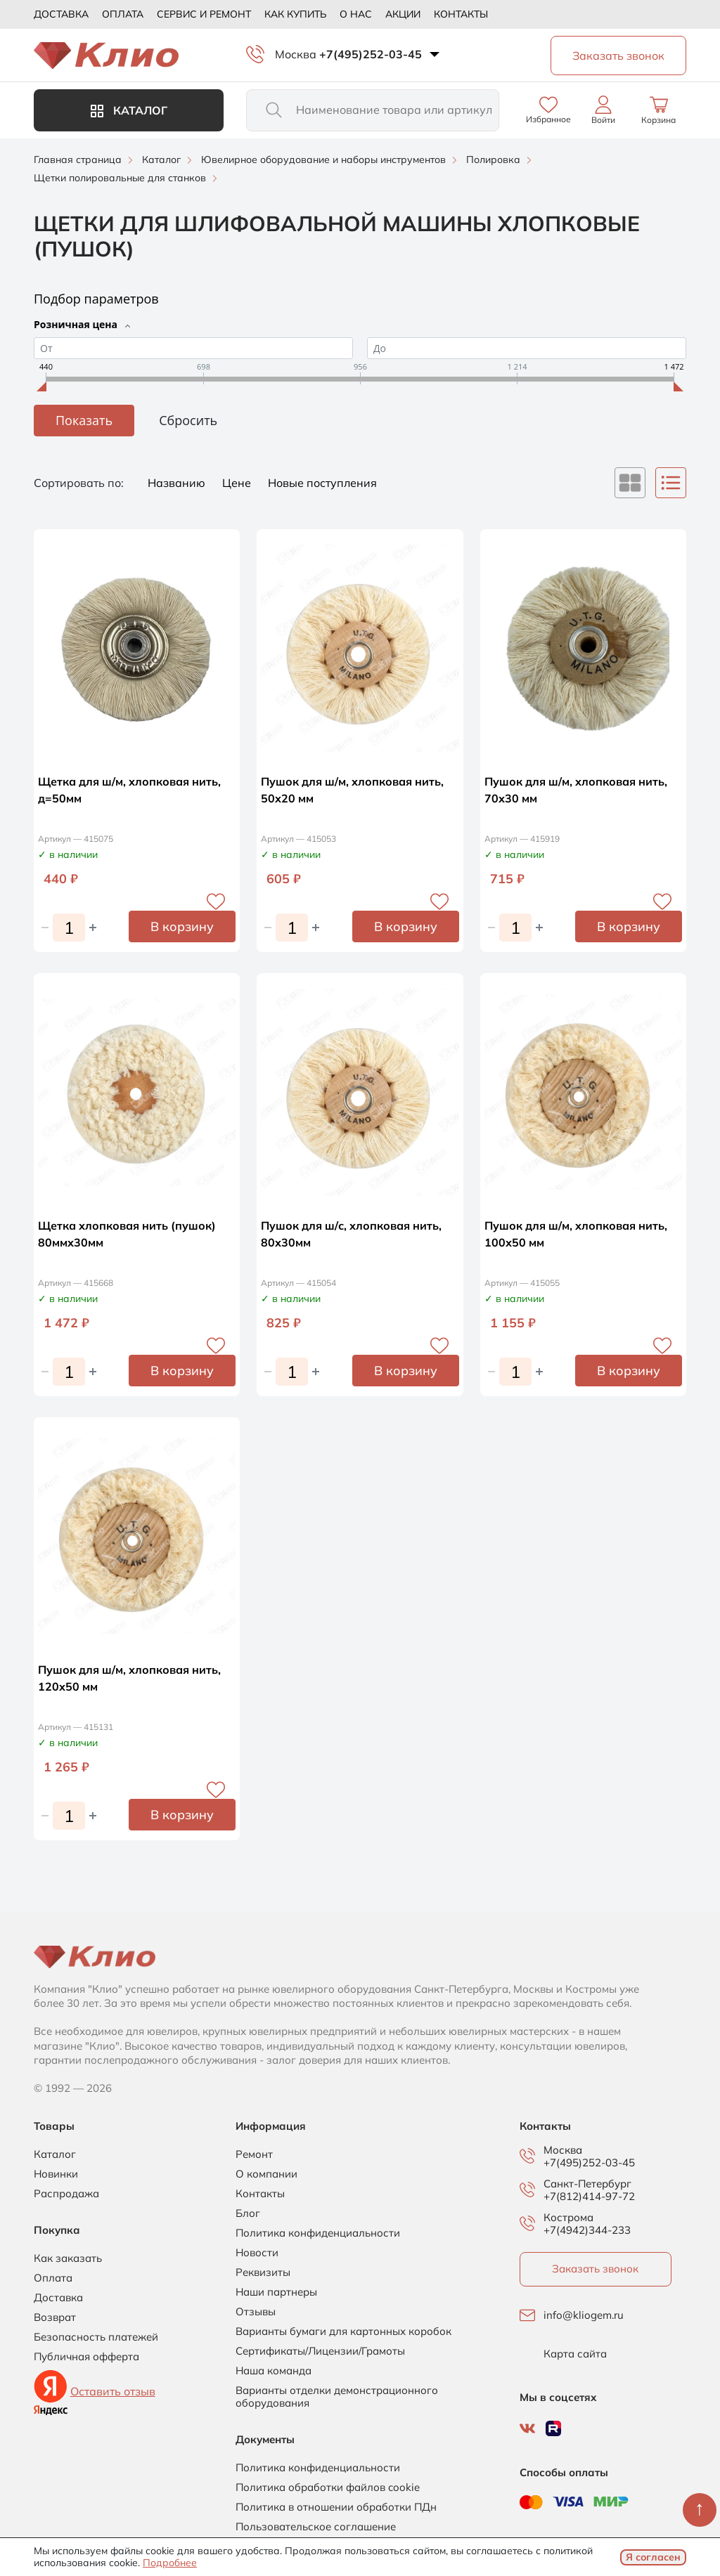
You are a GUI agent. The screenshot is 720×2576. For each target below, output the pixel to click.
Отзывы (256, 2311)
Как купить (295, 14)
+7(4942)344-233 (587, 2230)
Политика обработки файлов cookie (328, 2487)
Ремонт (254, 2154)
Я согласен (653, 2557)
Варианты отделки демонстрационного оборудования (337, 2396)
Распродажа (66, 2193)
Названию (178, 483)
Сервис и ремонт (204, 14)
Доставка (61, 14)
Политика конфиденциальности (318, 2233)
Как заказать (68, 2258)
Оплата (122, 14)
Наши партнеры (276, 2292)
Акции (402, 14)
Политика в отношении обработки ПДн (336, 2507)
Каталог (129, 110)
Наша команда (273, 2370)
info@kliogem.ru (584, 2315)
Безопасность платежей (96, 2337)
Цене (238, 483)
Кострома (568, 2217)
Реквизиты (263, 2272)
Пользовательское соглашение (316, 2526)
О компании (266, 2174)
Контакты (461, 14)
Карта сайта (575, 2354)
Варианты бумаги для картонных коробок (343, 2331)
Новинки (56, 2174)
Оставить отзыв (112, 2391)
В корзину (182, 926)
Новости (257, 2252)
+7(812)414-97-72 (589, 2196)
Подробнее (170, 2562)
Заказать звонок (595, 2268)
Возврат (55, 2317)
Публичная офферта (86, 2356)
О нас (356, 14)
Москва (295, 54)
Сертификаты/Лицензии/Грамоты (320, 2351)
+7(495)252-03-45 (370, 54)
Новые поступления (322, 483)
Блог (248, 2213)
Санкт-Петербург (587, 2184)
